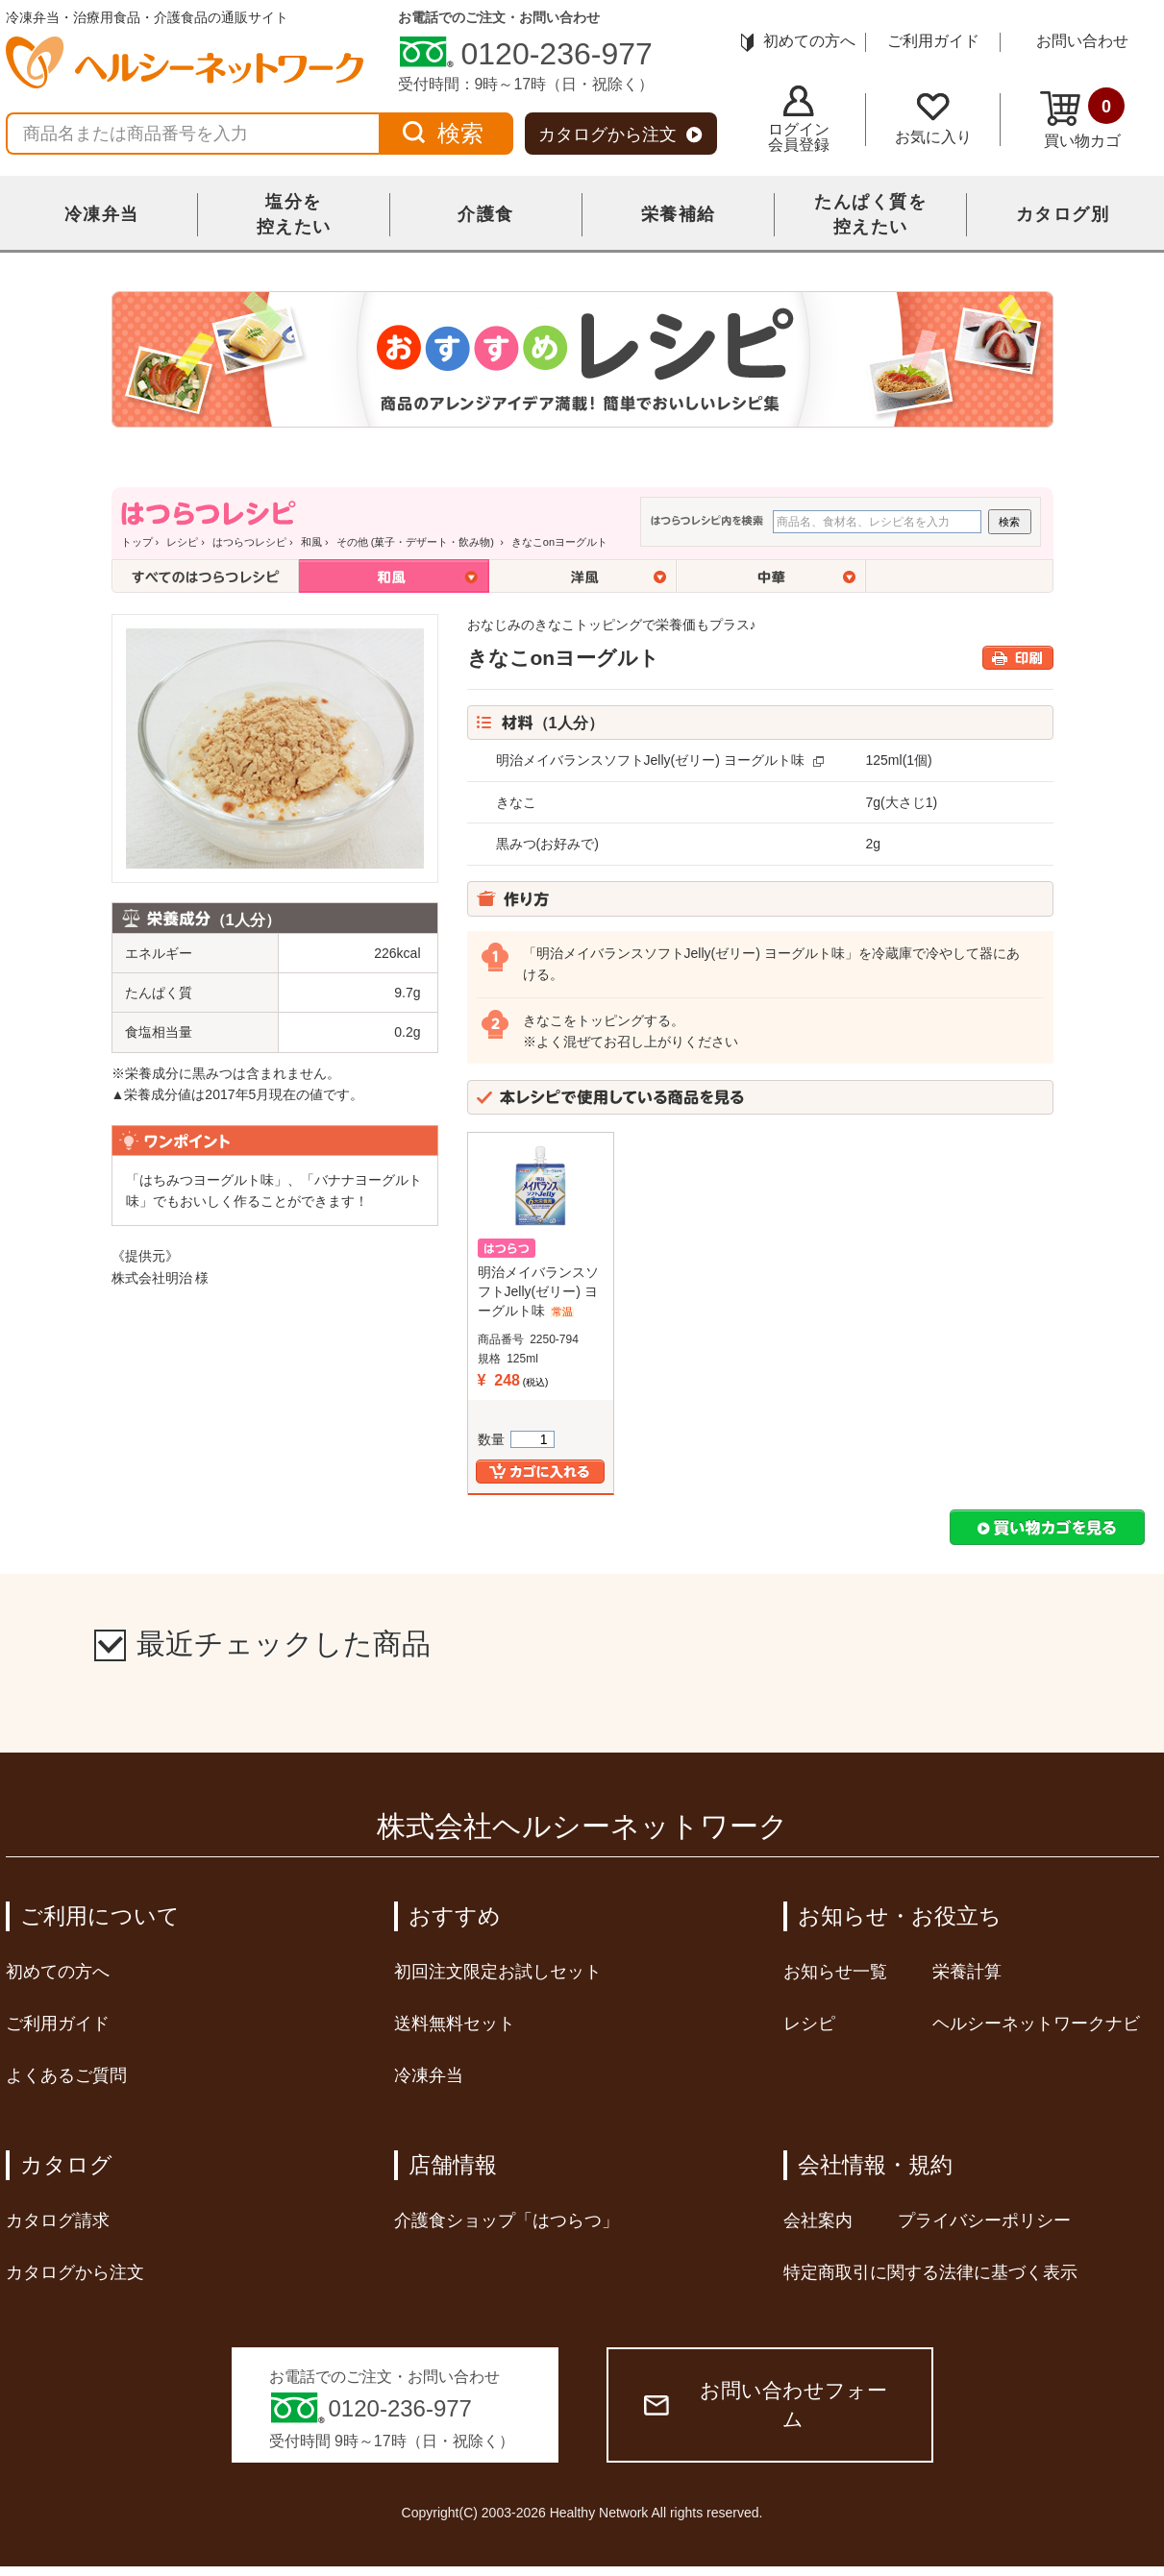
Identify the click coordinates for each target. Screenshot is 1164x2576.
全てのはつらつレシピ (205, 576)
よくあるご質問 (66, 2075)
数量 (516, 1439)
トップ (137, 542)
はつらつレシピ (249, 542)
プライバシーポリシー (984, 2220)
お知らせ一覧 (835, 1971)
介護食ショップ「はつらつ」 (506, 2220)
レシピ (182, 542)
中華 (771, 576)
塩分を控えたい (294, 214)
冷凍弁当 (101, 214)
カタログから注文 (620, 134)
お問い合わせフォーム (765, 2404)
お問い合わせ (1082, 41)
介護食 (486, 214)
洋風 (583, 576)
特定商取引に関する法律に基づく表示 (930, 2272)
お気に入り (933, 119)
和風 (311, 542)
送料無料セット (454, 2023)
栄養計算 (967, 1971)
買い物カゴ (1082, 118)
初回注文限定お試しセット (498, 1971)
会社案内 (818, 2220)
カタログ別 (1063, 214)
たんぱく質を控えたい (870, 214)
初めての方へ (798, 41)
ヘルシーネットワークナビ (1036, 2023)
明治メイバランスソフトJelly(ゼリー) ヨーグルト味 (650, 760)
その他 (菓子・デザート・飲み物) (416, 542)
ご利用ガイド (933, 41)
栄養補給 (678, 214)
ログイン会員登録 (799, 119)
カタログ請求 (58, 2220)
